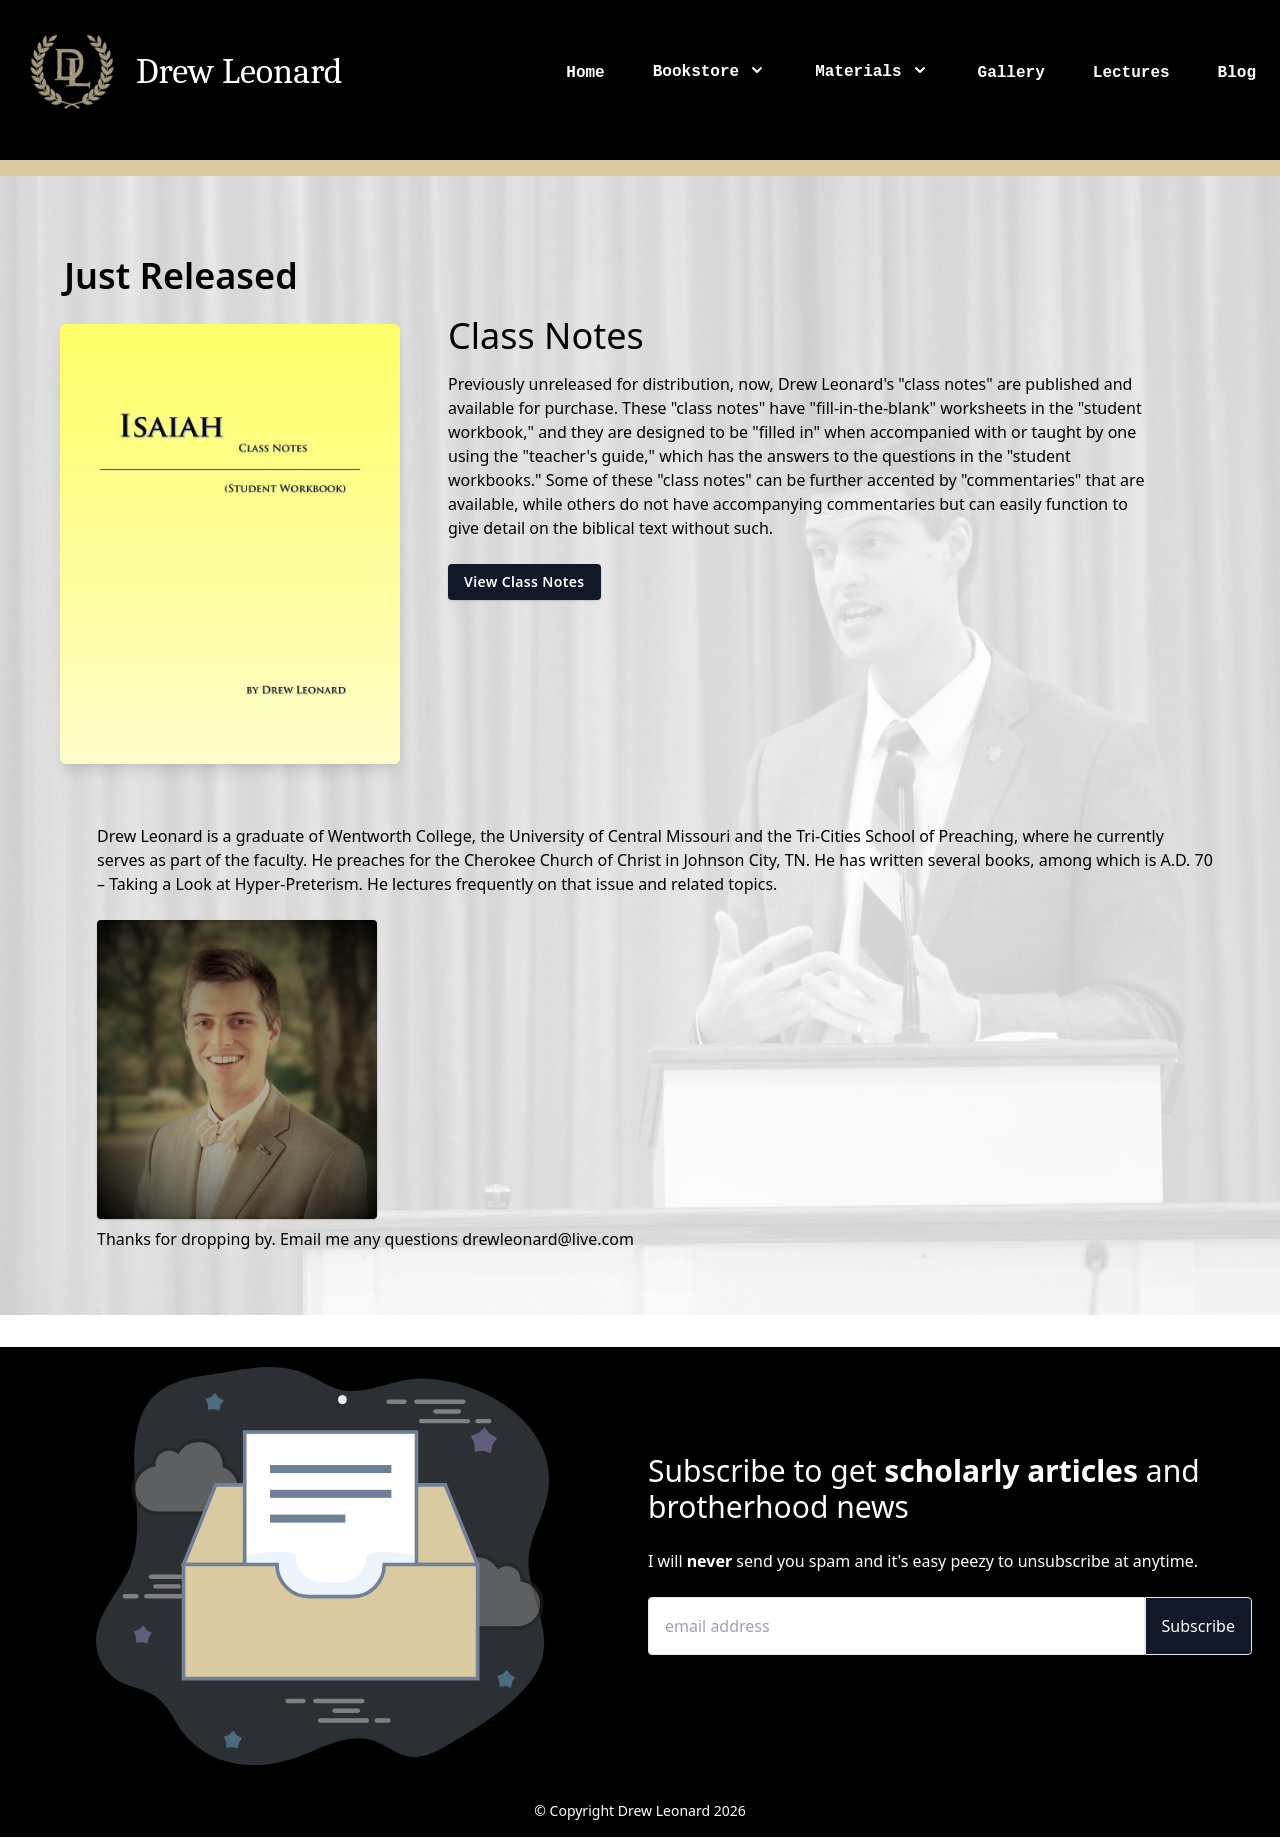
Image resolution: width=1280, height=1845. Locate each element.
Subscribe (1198, 1626)
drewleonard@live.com (548, 1239)
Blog (1237, 73)
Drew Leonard (239, 72)
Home (585, 73)
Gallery (1011, 73)
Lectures (1131, 73)
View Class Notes (524, 581)
